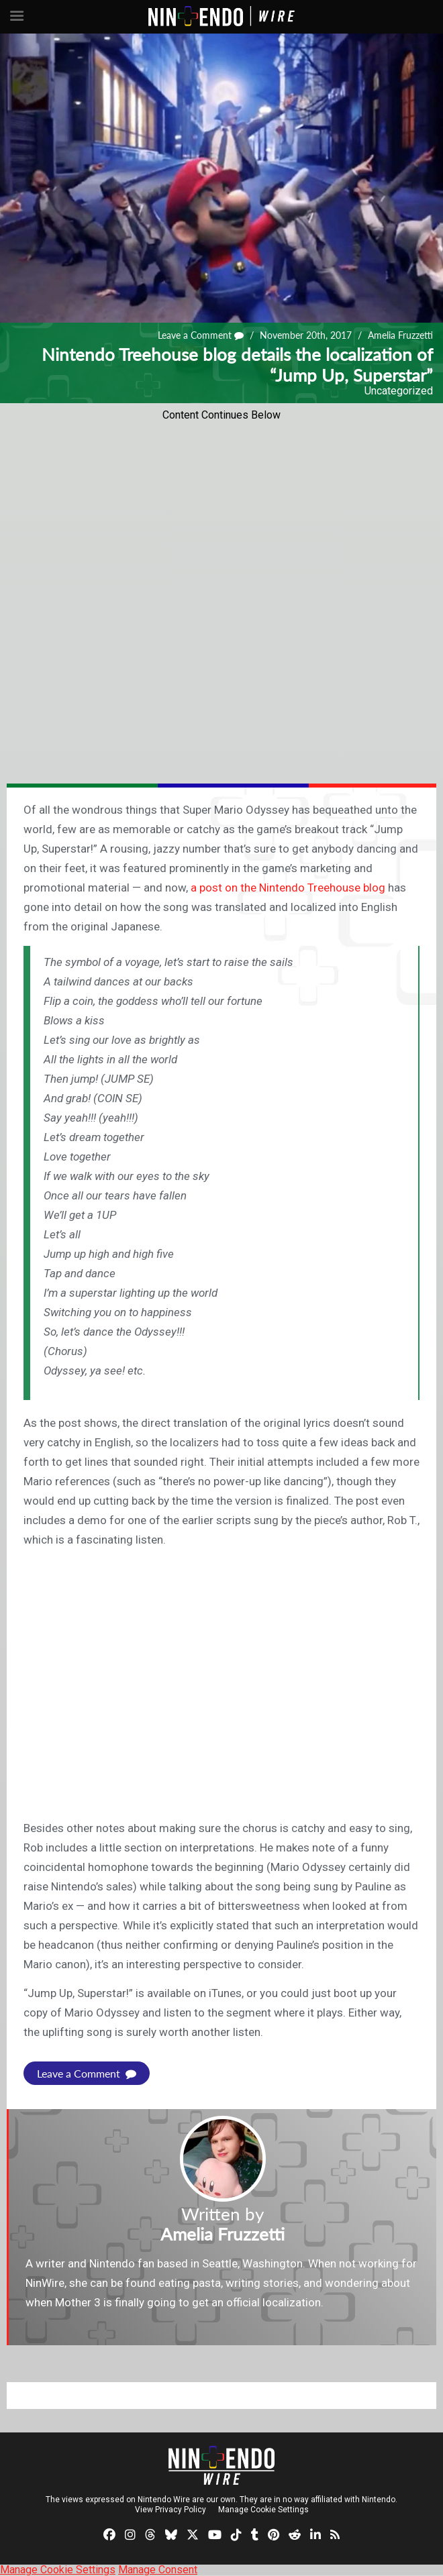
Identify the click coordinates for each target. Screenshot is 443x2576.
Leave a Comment (201, 335)
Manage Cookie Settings (263, 2509)
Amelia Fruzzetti (400, 335)
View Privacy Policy (170, 2509)
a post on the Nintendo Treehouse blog (288, 887)
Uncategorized (398, 390)
